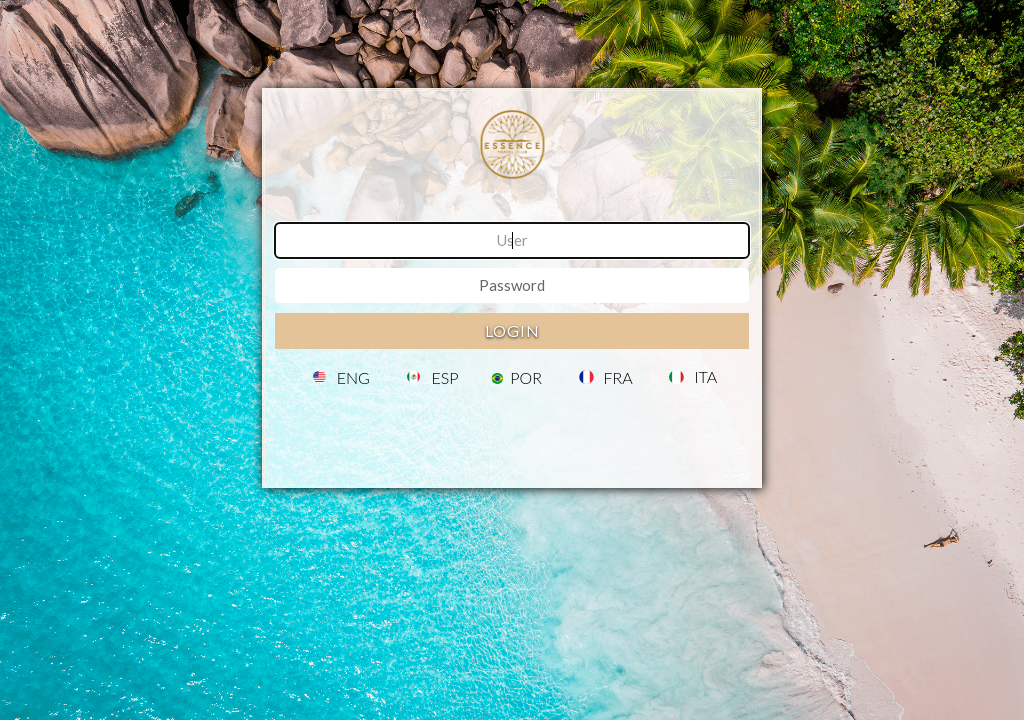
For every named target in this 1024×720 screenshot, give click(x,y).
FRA (618, 378)
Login (512, 330)
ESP (444, 378)
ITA (705, 377)
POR (526, 378)
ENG (353, 378)
